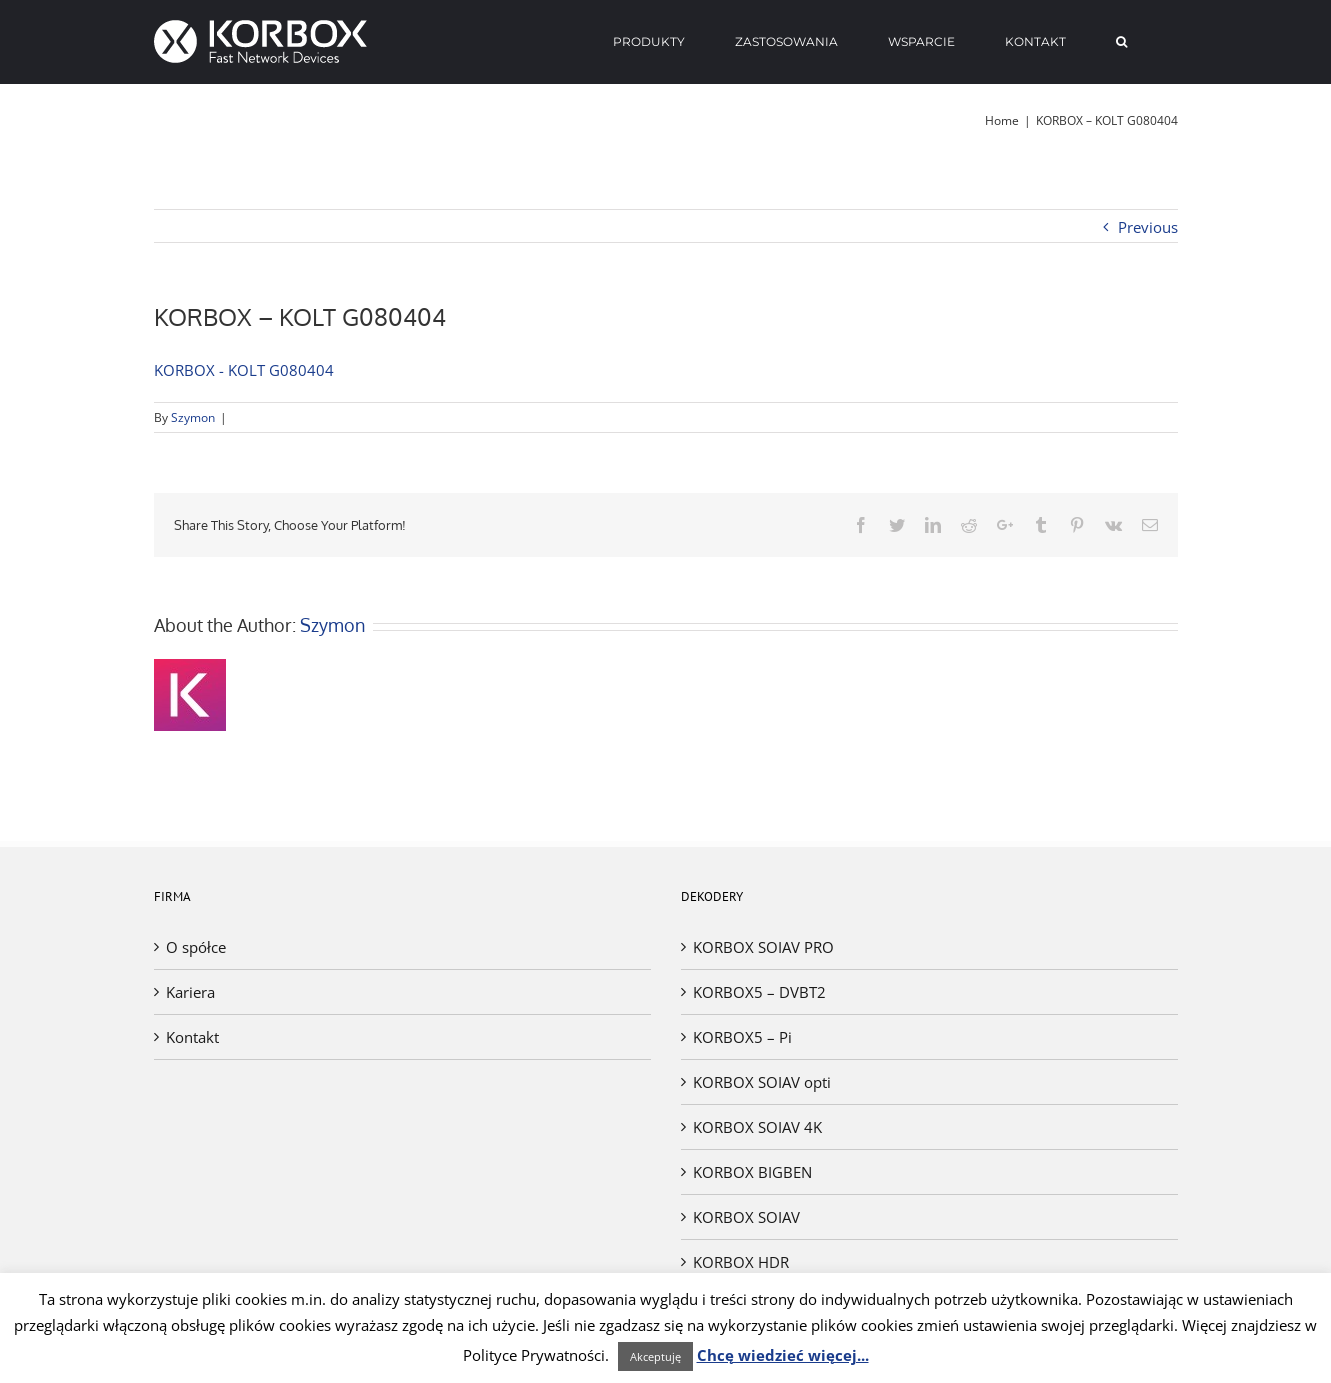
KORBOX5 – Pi (742, 1037)
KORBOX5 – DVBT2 (759, 992)
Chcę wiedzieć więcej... (783, 1355)
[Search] (1122, 42)
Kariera (190, 992)
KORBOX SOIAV (746, 1217)
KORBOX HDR (741, 1262)
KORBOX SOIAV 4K (757, 1127)
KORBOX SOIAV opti (762, 1082)
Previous (1148, 227)
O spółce (196, 947)
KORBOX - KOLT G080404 (244, 370)
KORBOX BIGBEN (752, 1172)
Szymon (193, 417)
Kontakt (192, 1037)
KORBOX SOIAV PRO (763, 947)
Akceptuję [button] (655, 1356)
